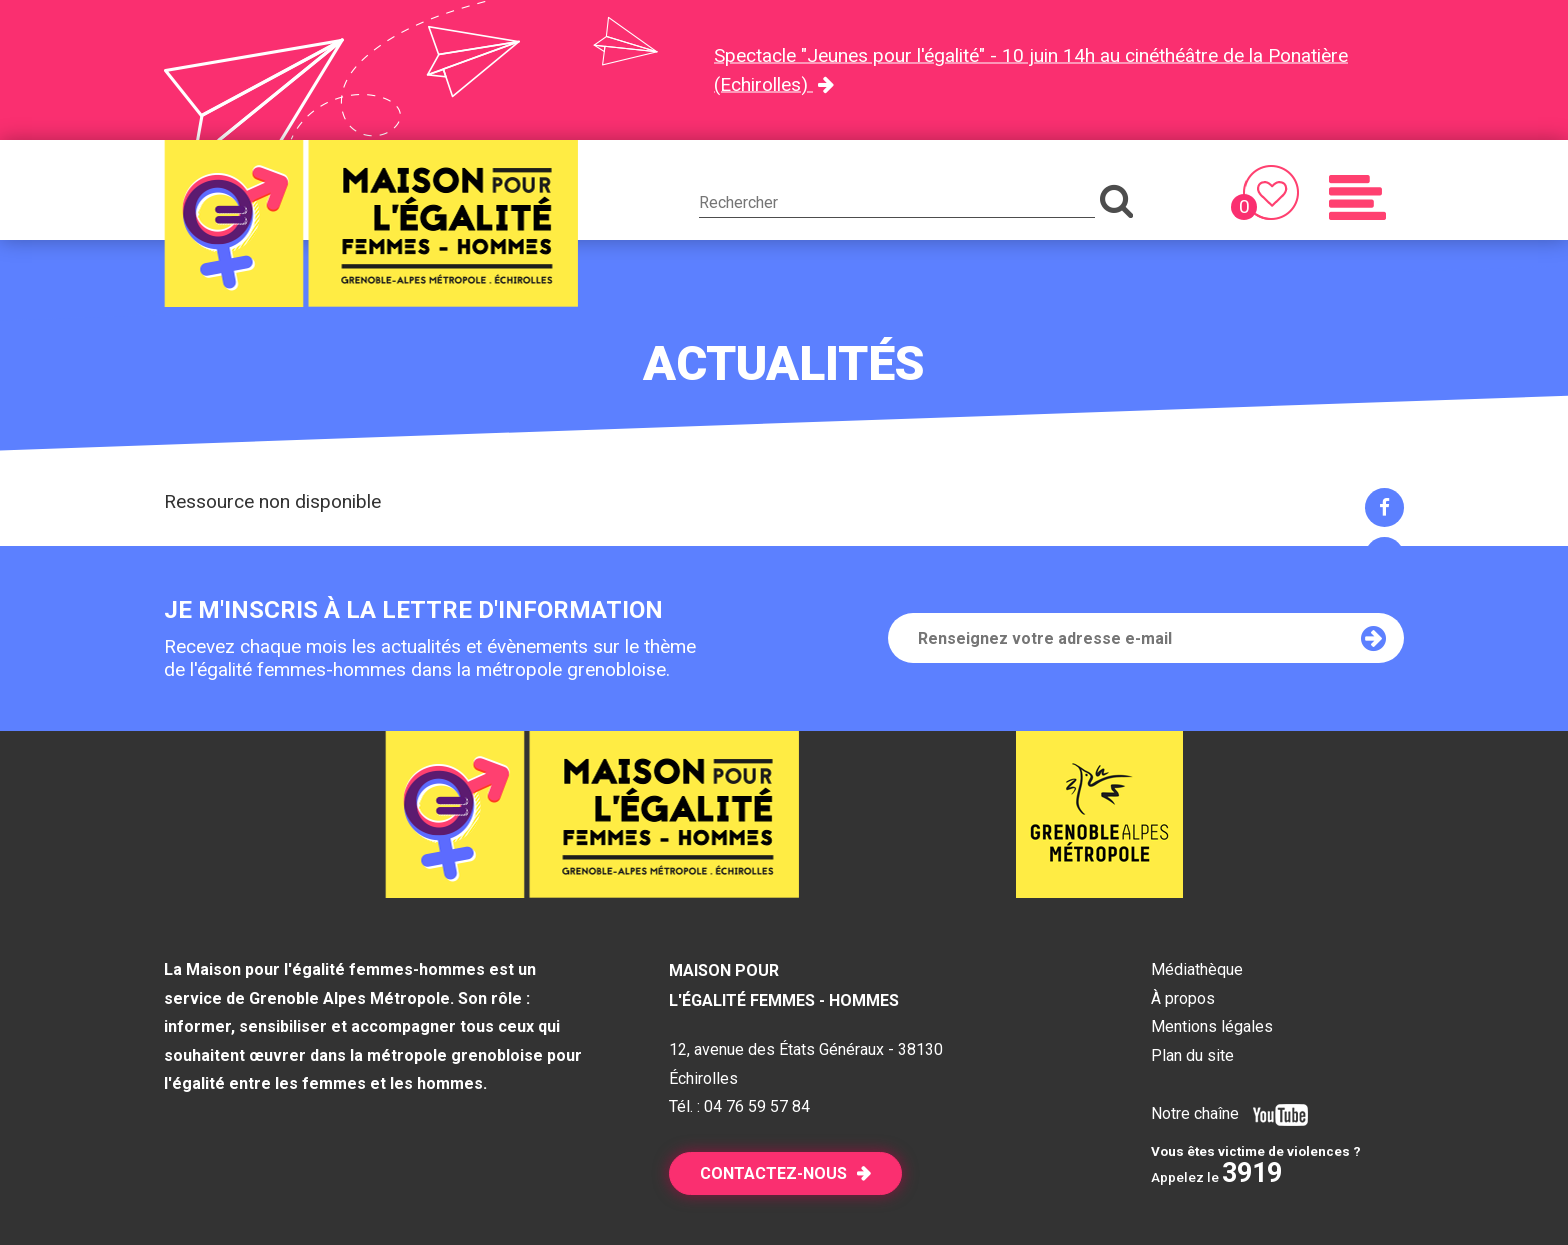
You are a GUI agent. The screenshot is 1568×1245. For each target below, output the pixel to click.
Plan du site (1192, 1055)
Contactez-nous (773, 1173)
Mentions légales (1212, 1026)
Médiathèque (1197, 969)
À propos (1183, 998)
